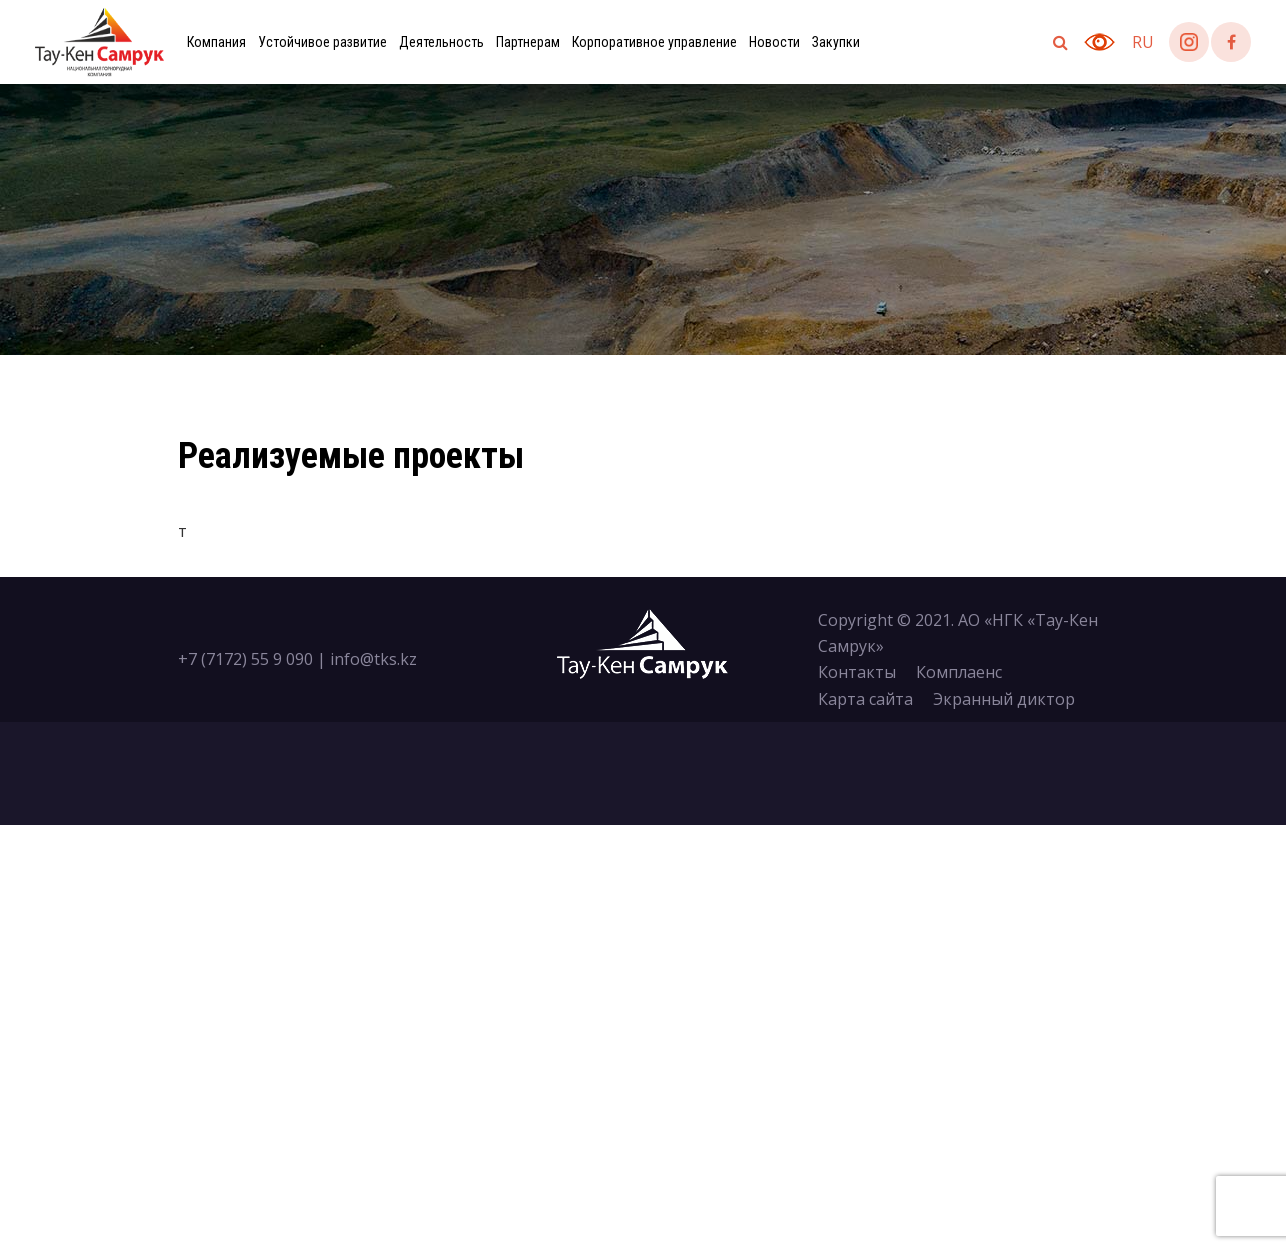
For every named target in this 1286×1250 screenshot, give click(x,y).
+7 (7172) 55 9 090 (245, 659)
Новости (774, 42)
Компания (216, 42)
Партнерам (528, 42)
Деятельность (441, 42)
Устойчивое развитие (322, 42)
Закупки (836, 42)
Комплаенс (959, 672)
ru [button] (1143, 42)
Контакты (857, 672)
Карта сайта (865, 699)
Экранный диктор (1004, 699)
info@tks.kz (373, 659)
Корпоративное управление (654, 42)
